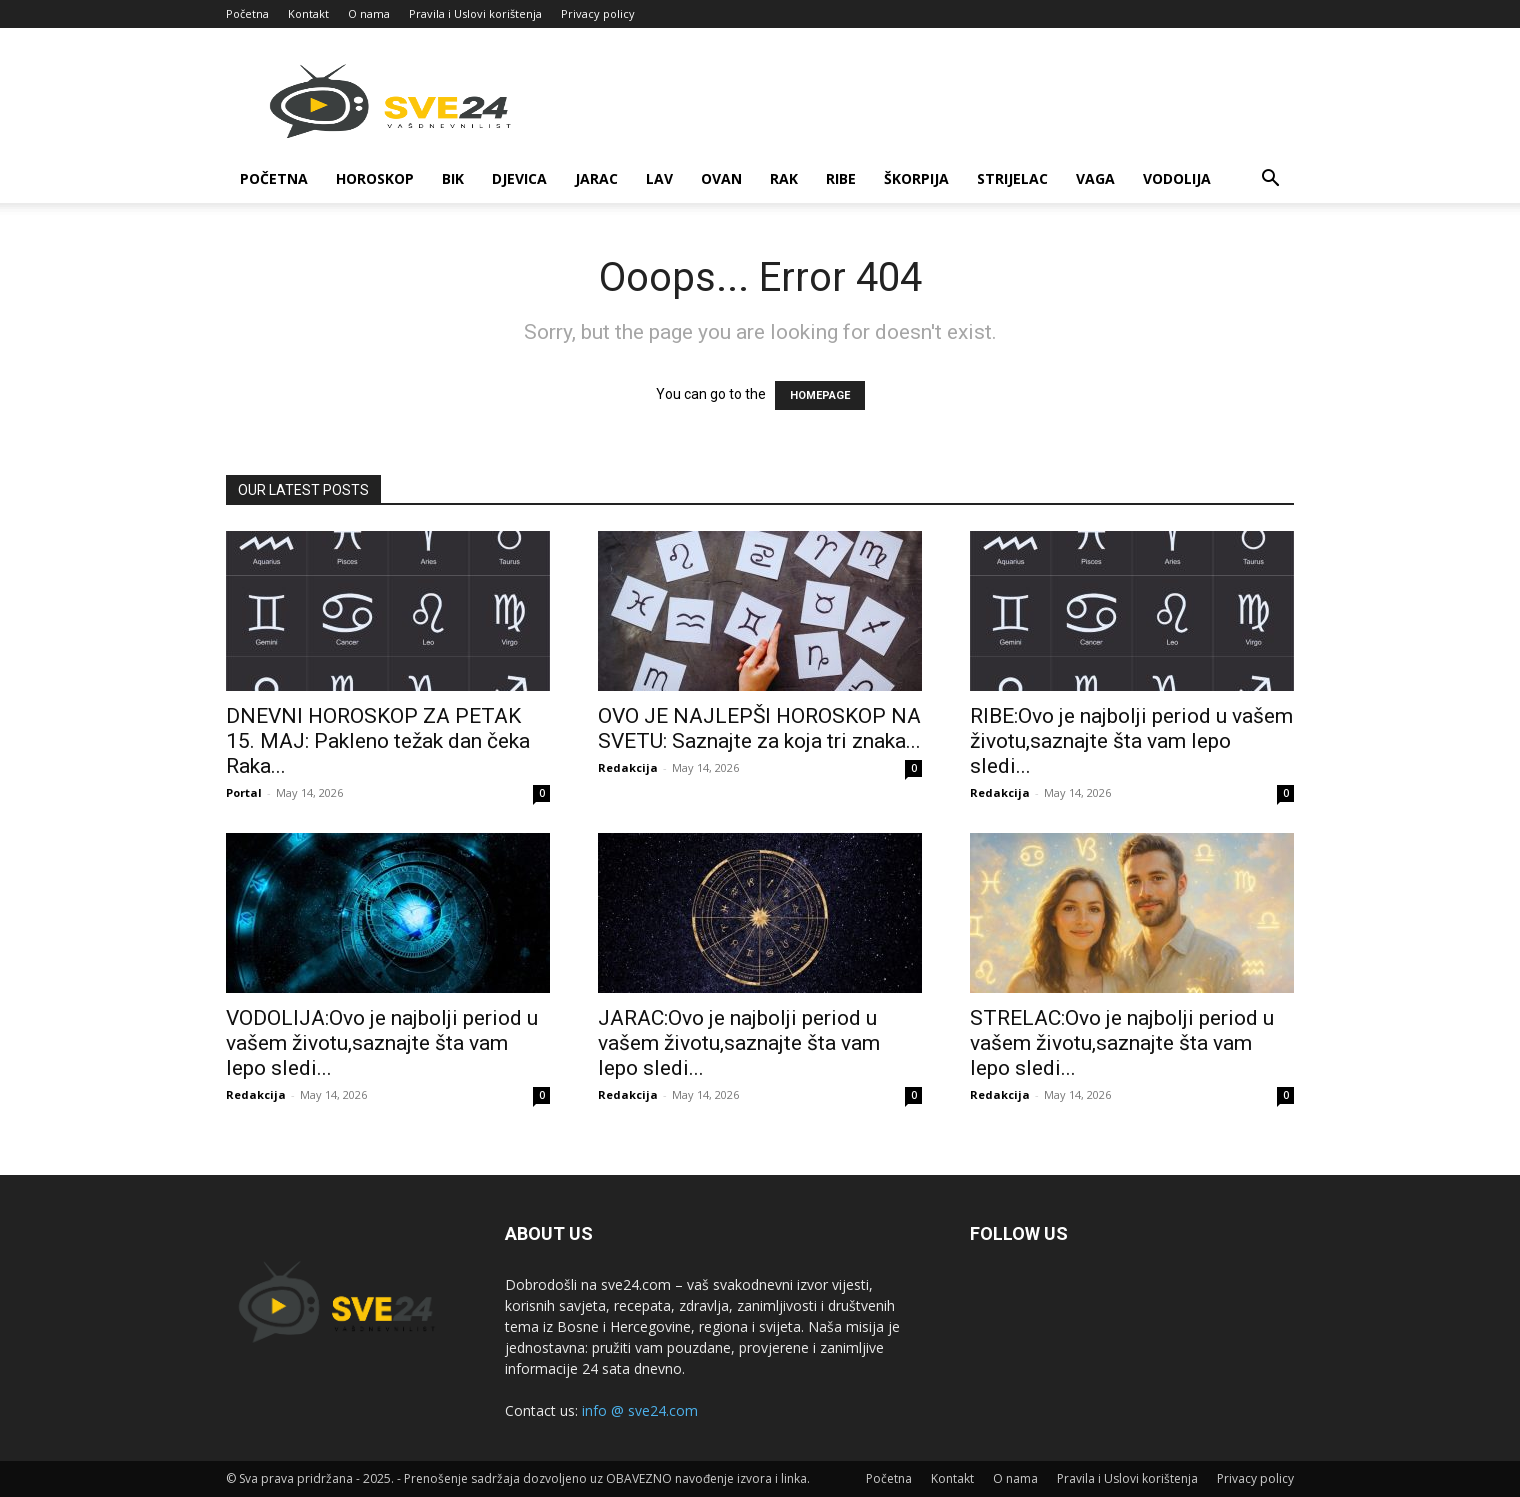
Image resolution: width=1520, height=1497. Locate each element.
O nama (369, 13)
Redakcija (628, 767)
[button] (1270, 180)
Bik (453, 178)
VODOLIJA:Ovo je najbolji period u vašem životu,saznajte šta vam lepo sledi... (382, 1043)
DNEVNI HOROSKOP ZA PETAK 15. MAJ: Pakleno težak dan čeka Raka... (378, 741)
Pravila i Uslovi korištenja (475, 13)
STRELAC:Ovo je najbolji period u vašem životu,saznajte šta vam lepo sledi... (1122, 1043)
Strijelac (1012, 178)
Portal (244, 792)
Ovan (721, 178)
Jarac (596, 178)
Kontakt (308, 13)
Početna (247, 13)
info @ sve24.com (640, 1410)
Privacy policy (598, 13)
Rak (784, 178)
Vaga (1095, 178)
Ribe (841, 178)
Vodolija (1177, 178)
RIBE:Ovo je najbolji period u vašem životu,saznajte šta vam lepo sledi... (1131, 741)
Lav (659, 178)
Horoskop (375, 178)
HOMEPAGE (820, 395)
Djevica (519, 178)
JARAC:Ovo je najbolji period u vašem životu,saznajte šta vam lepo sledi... (739, 1043)
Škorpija (916, 178)
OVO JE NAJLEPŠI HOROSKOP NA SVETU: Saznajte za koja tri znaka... (759, 728)
